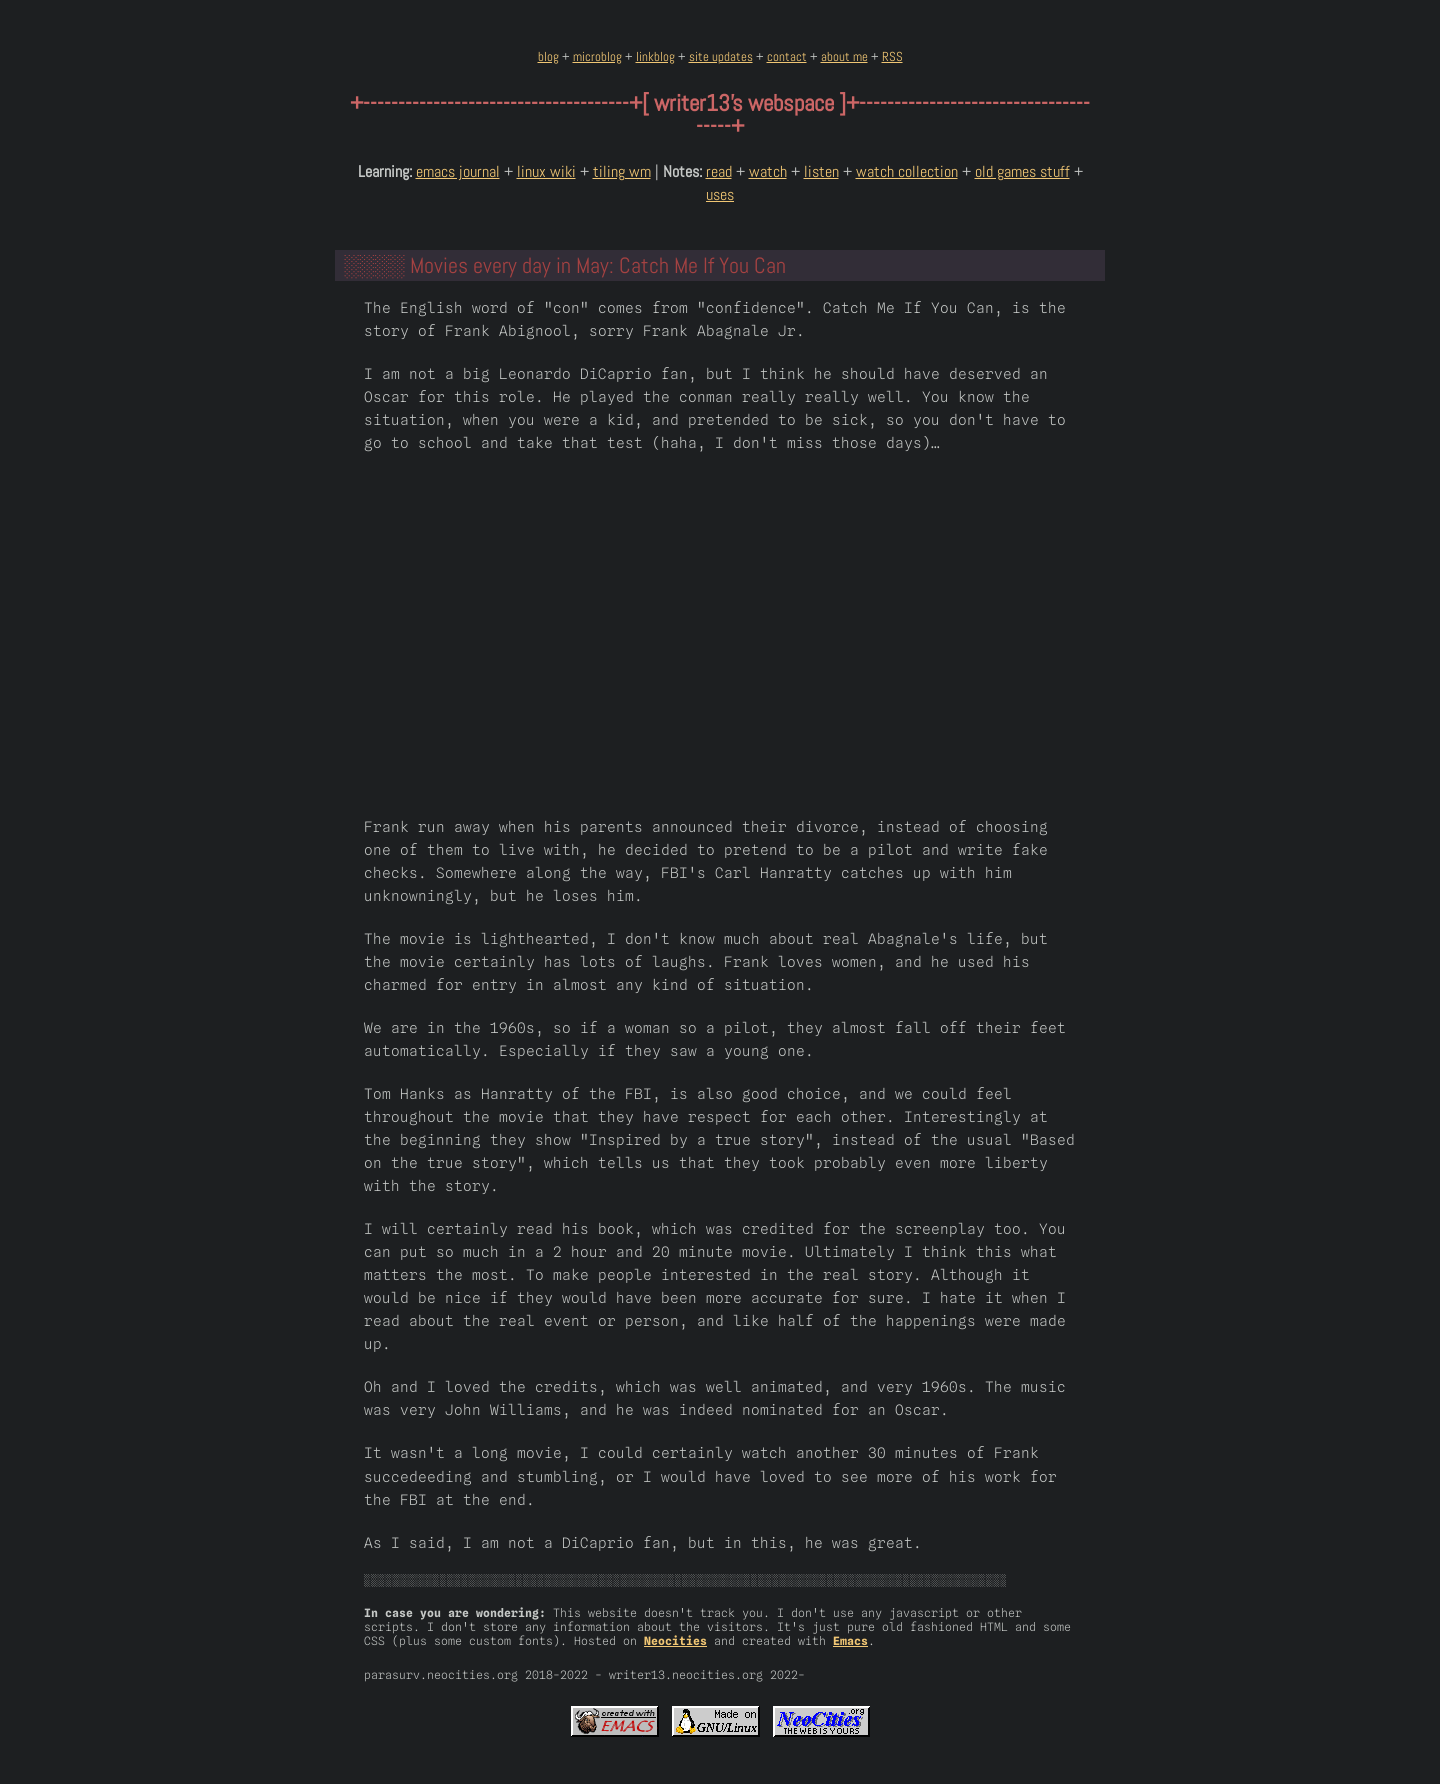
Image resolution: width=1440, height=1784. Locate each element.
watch (768, 171)
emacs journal (458, 171)
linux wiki (546, 171)
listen (821, 171)
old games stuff (1022, 171)
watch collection (907, 171)
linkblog (655, 56)
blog (548, 56)
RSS (892, 56)
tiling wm (622, 171)
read (719, 171)
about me (844, 56)
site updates (721, 56)
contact (787, 56)
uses (720, 194)
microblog (597, 56)
